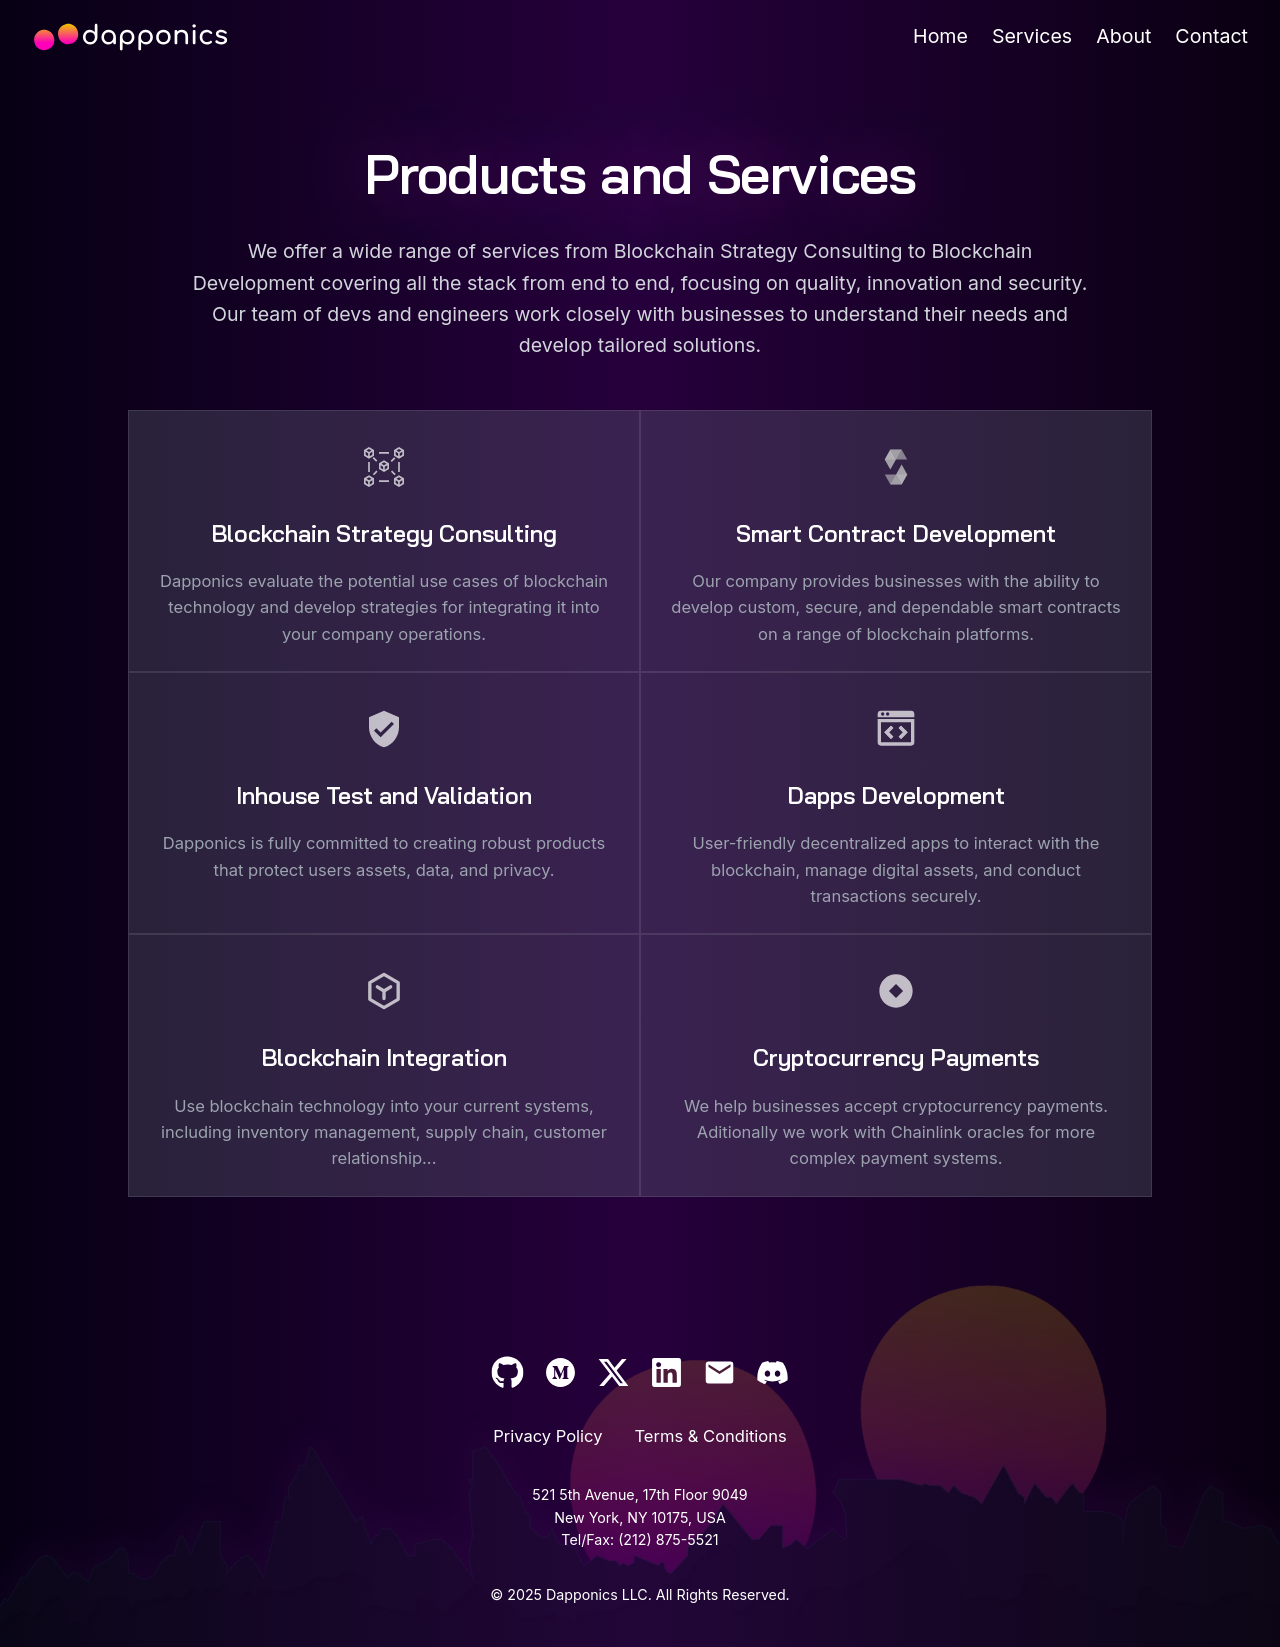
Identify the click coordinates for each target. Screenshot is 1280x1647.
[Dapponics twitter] (613, 1372)
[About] (1123, 36)
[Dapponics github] (507, 1372)
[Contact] (1211, 36)
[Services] (1032, 36)
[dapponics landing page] (130, 37)
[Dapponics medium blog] (560, 1372)
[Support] (666, 1372)
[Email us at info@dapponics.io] (719, 1372)
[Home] (940, 36)
